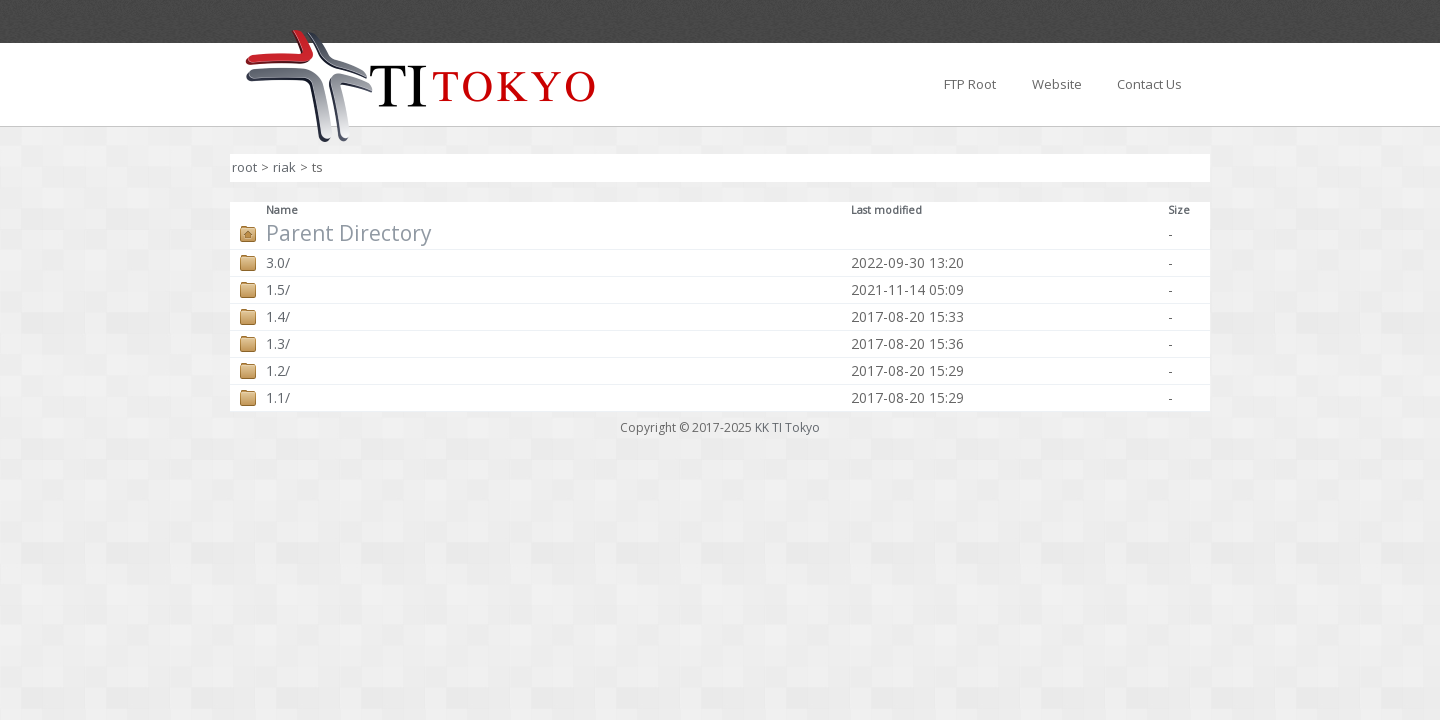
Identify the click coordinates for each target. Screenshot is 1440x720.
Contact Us (1149, 84)
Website (1057, 84)
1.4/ (278, 317)
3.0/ (278, 263)
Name (282, 210)
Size (1179, 210)
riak (284, 167)
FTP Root (970, 84)
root (244, 167)
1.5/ (278, 290)
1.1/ (278, 398)
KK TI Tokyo (787, 427)
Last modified (886, 210)
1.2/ (278, 371)
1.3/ (278, 344)
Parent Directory (349, 233)
